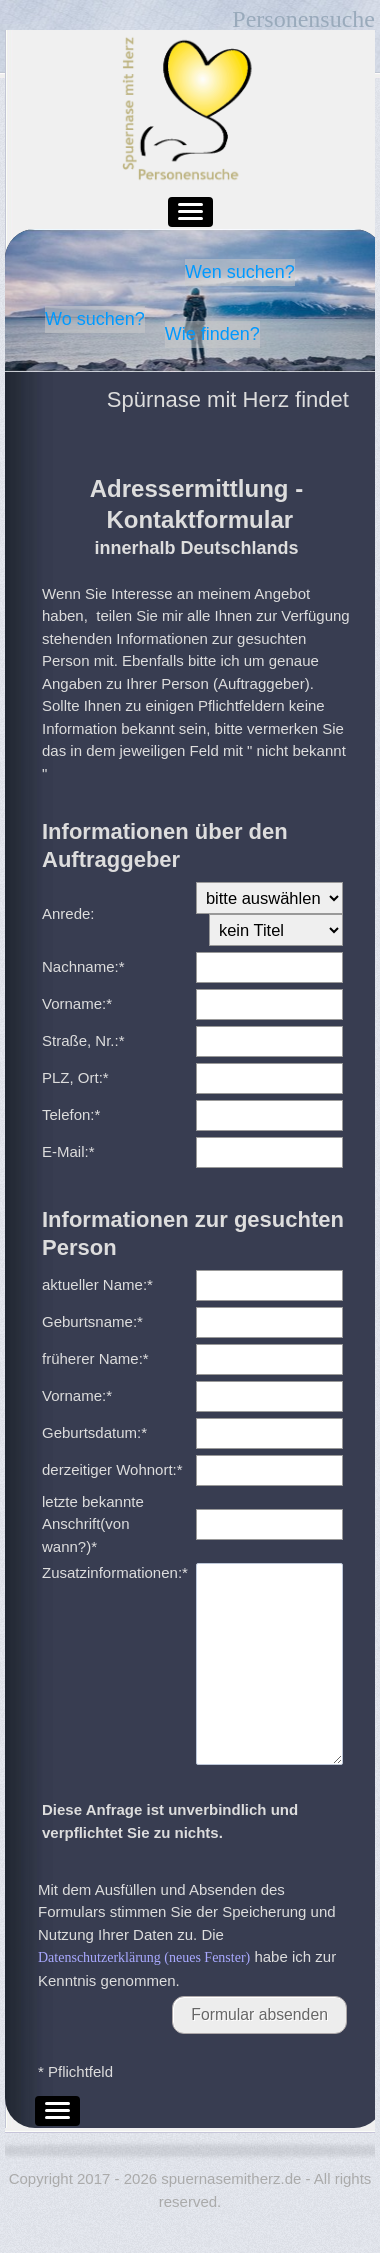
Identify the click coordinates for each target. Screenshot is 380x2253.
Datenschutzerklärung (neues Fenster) (144, 1997)
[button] (190, 212)
